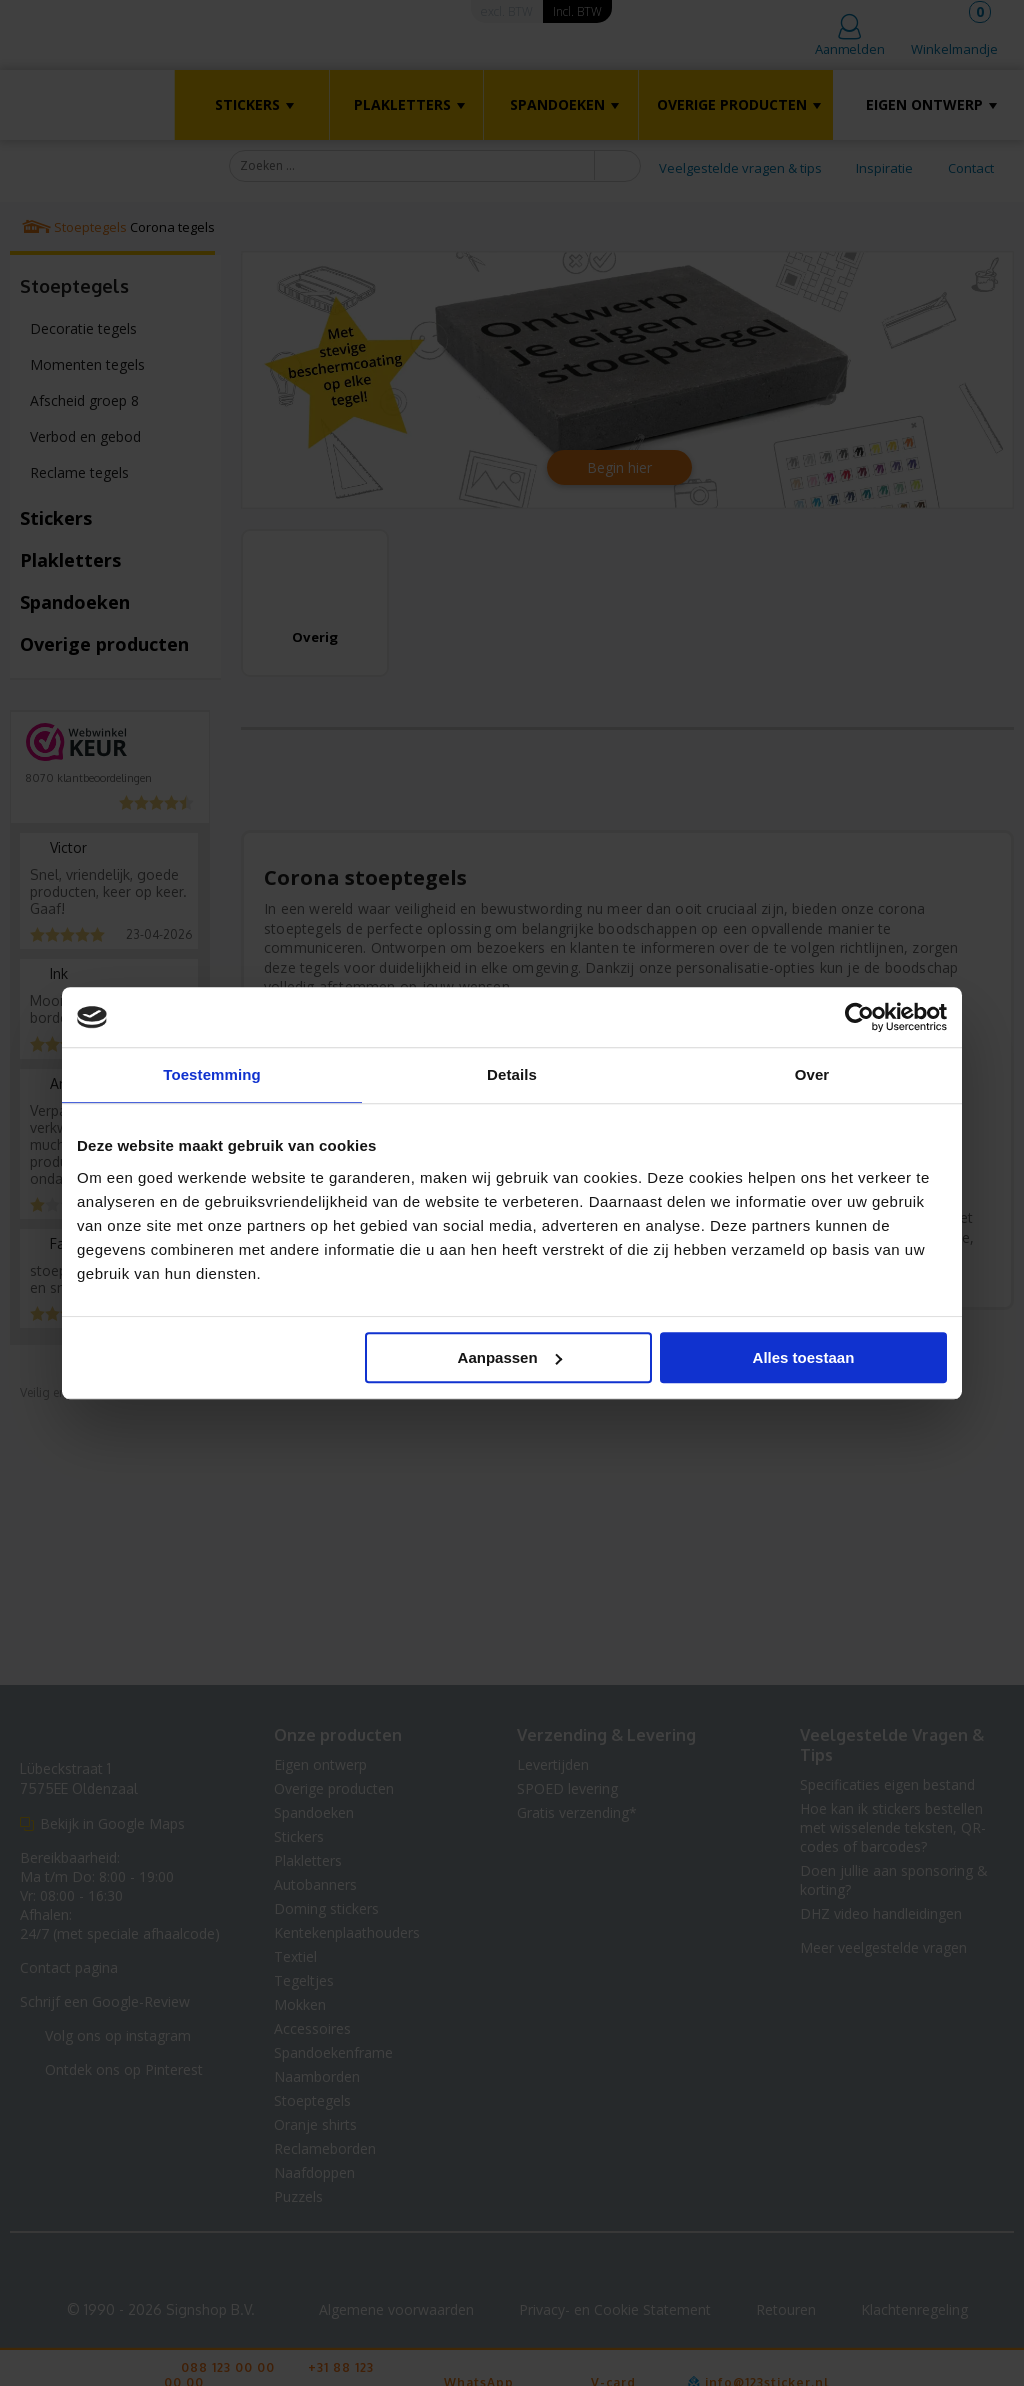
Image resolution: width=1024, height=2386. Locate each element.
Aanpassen (510, 1357)
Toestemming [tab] (212, 1074)
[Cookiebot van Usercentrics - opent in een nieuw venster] (859, 1017)
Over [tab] (812, 1074)
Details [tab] (512, 1074)
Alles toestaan (804, 1357)
